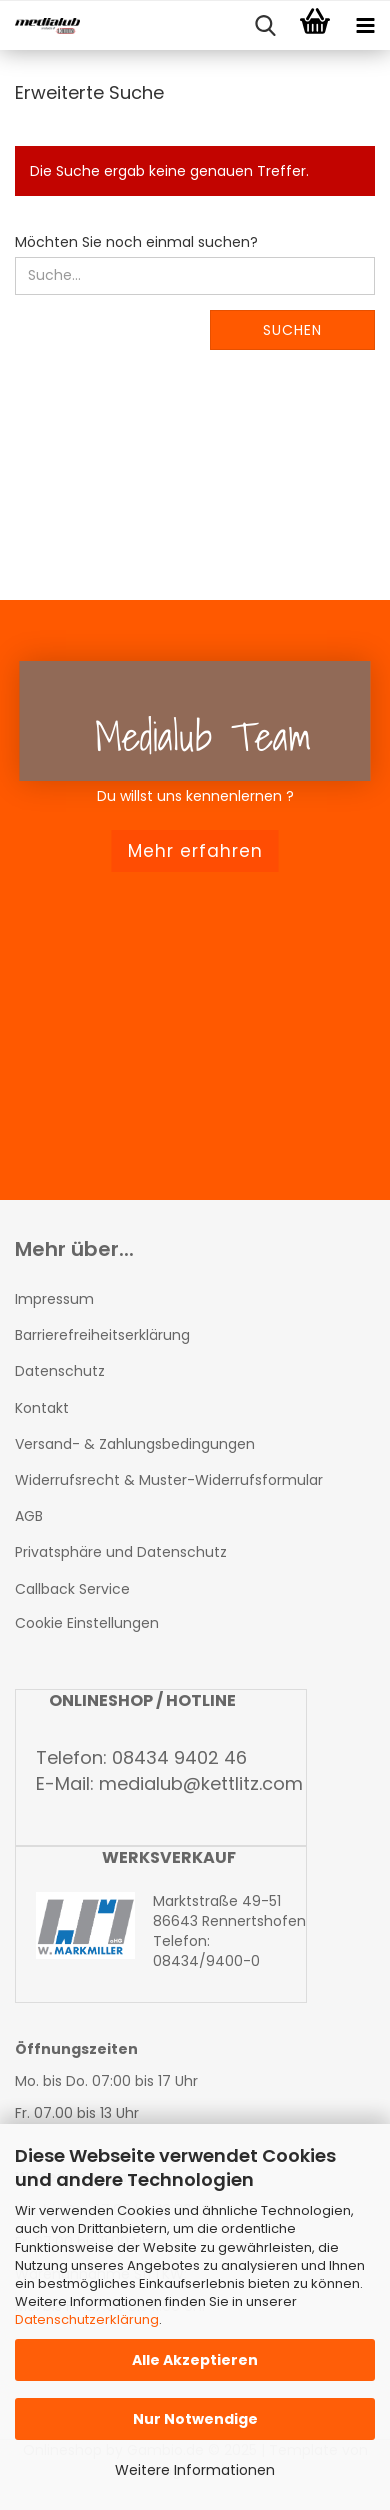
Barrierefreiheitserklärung (102, 1335)
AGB (29, 1516)
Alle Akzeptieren (195, 2360)
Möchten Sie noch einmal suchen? (136, 242)
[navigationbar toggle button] (365, 26)
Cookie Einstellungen (87, 1623)
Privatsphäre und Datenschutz (121, 1552)
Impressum (54, 1299)
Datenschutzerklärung (87, 2319)
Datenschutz (60, 1371)
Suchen (292, 330)
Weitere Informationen (195, 2470)
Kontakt (42, 1408)
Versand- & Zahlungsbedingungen (135, 1444)
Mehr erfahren (195, 851)
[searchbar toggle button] (265, 26)
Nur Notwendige (195, 2419)
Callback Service (72, 1589)
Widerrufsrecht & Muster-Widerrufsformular (169, 1480)
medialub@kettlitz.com (201, 1783)
